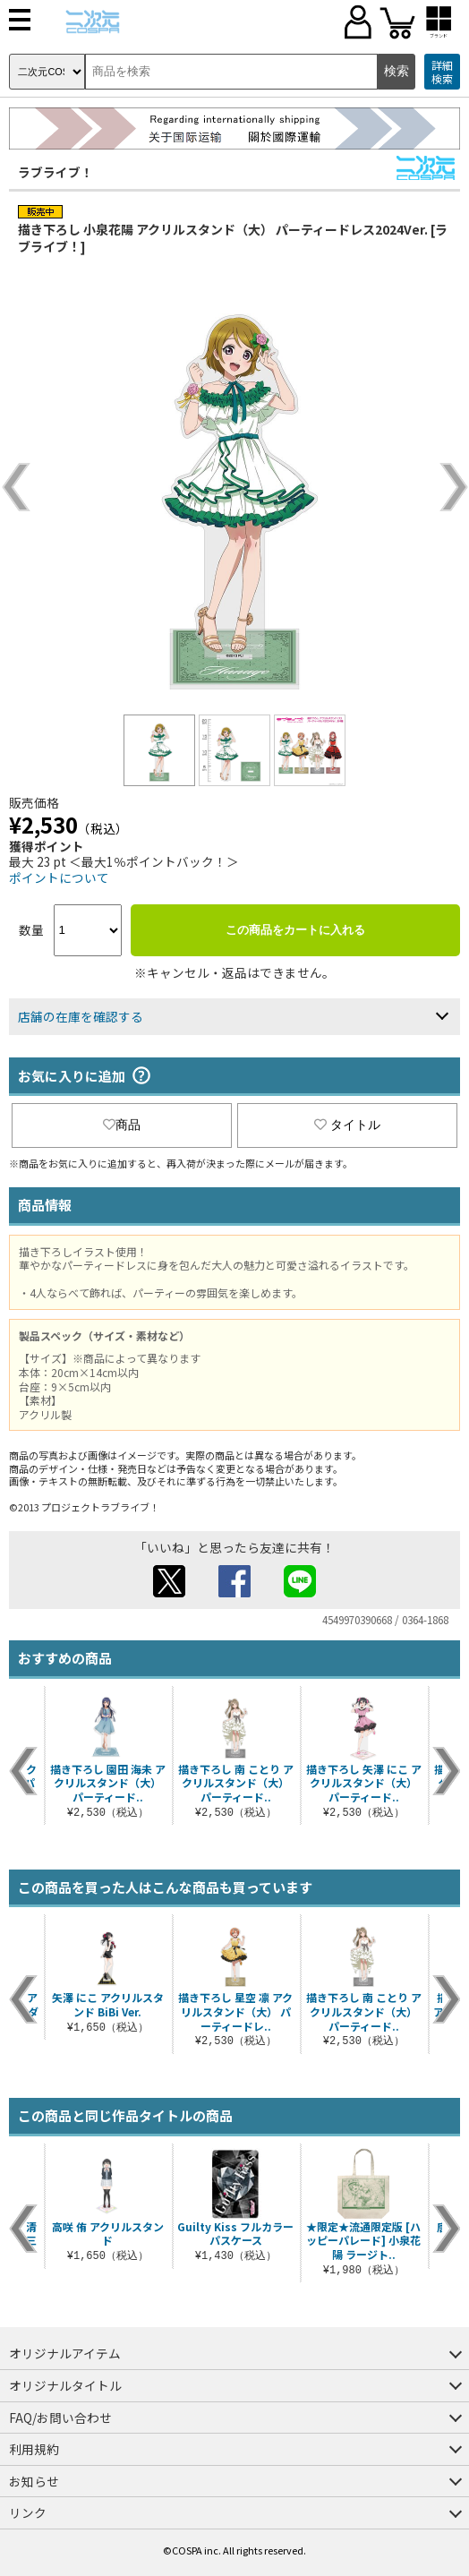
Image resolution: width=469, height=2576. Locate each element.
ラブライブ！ (55, 172)
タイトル (347, 1124)
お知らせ (34, 2481)
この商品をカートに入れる (295, 930)
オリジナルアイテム (65, 2353)
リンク (28, 2512)
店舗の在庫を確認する (80, 1016)
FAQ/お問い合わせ (60, 2417)
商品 (122, 1124)
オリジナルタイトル (65, 2385)
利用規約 (34, 2449)
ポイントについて (59, 877)
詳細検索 (442, 72)
